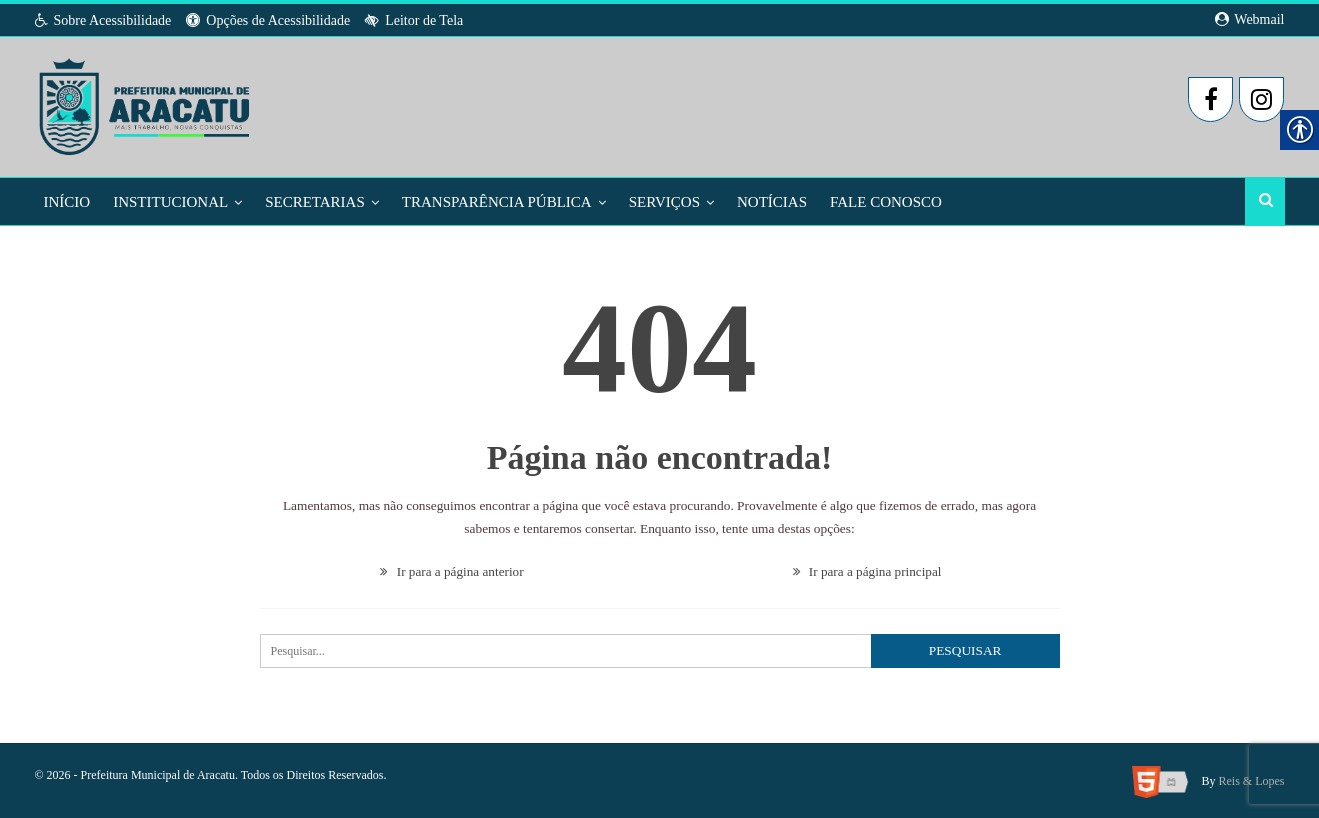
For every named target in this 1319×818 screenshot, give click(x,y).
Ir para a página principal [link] (867, 569)
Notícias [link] (772, 202)
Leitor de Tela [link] (414, 20)
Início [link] (67, 202)
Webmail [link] (1249, 19)
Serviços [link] (664, 202)
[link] (146, 101)
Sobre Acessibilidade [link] (103, 20)
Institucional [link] (170, 202)
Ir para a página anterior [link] (452, 569)
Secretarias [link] (315, 202)
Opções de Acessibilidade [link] (268, 20)
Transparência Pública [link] (497, 202)
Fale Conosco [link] (886, 202)
